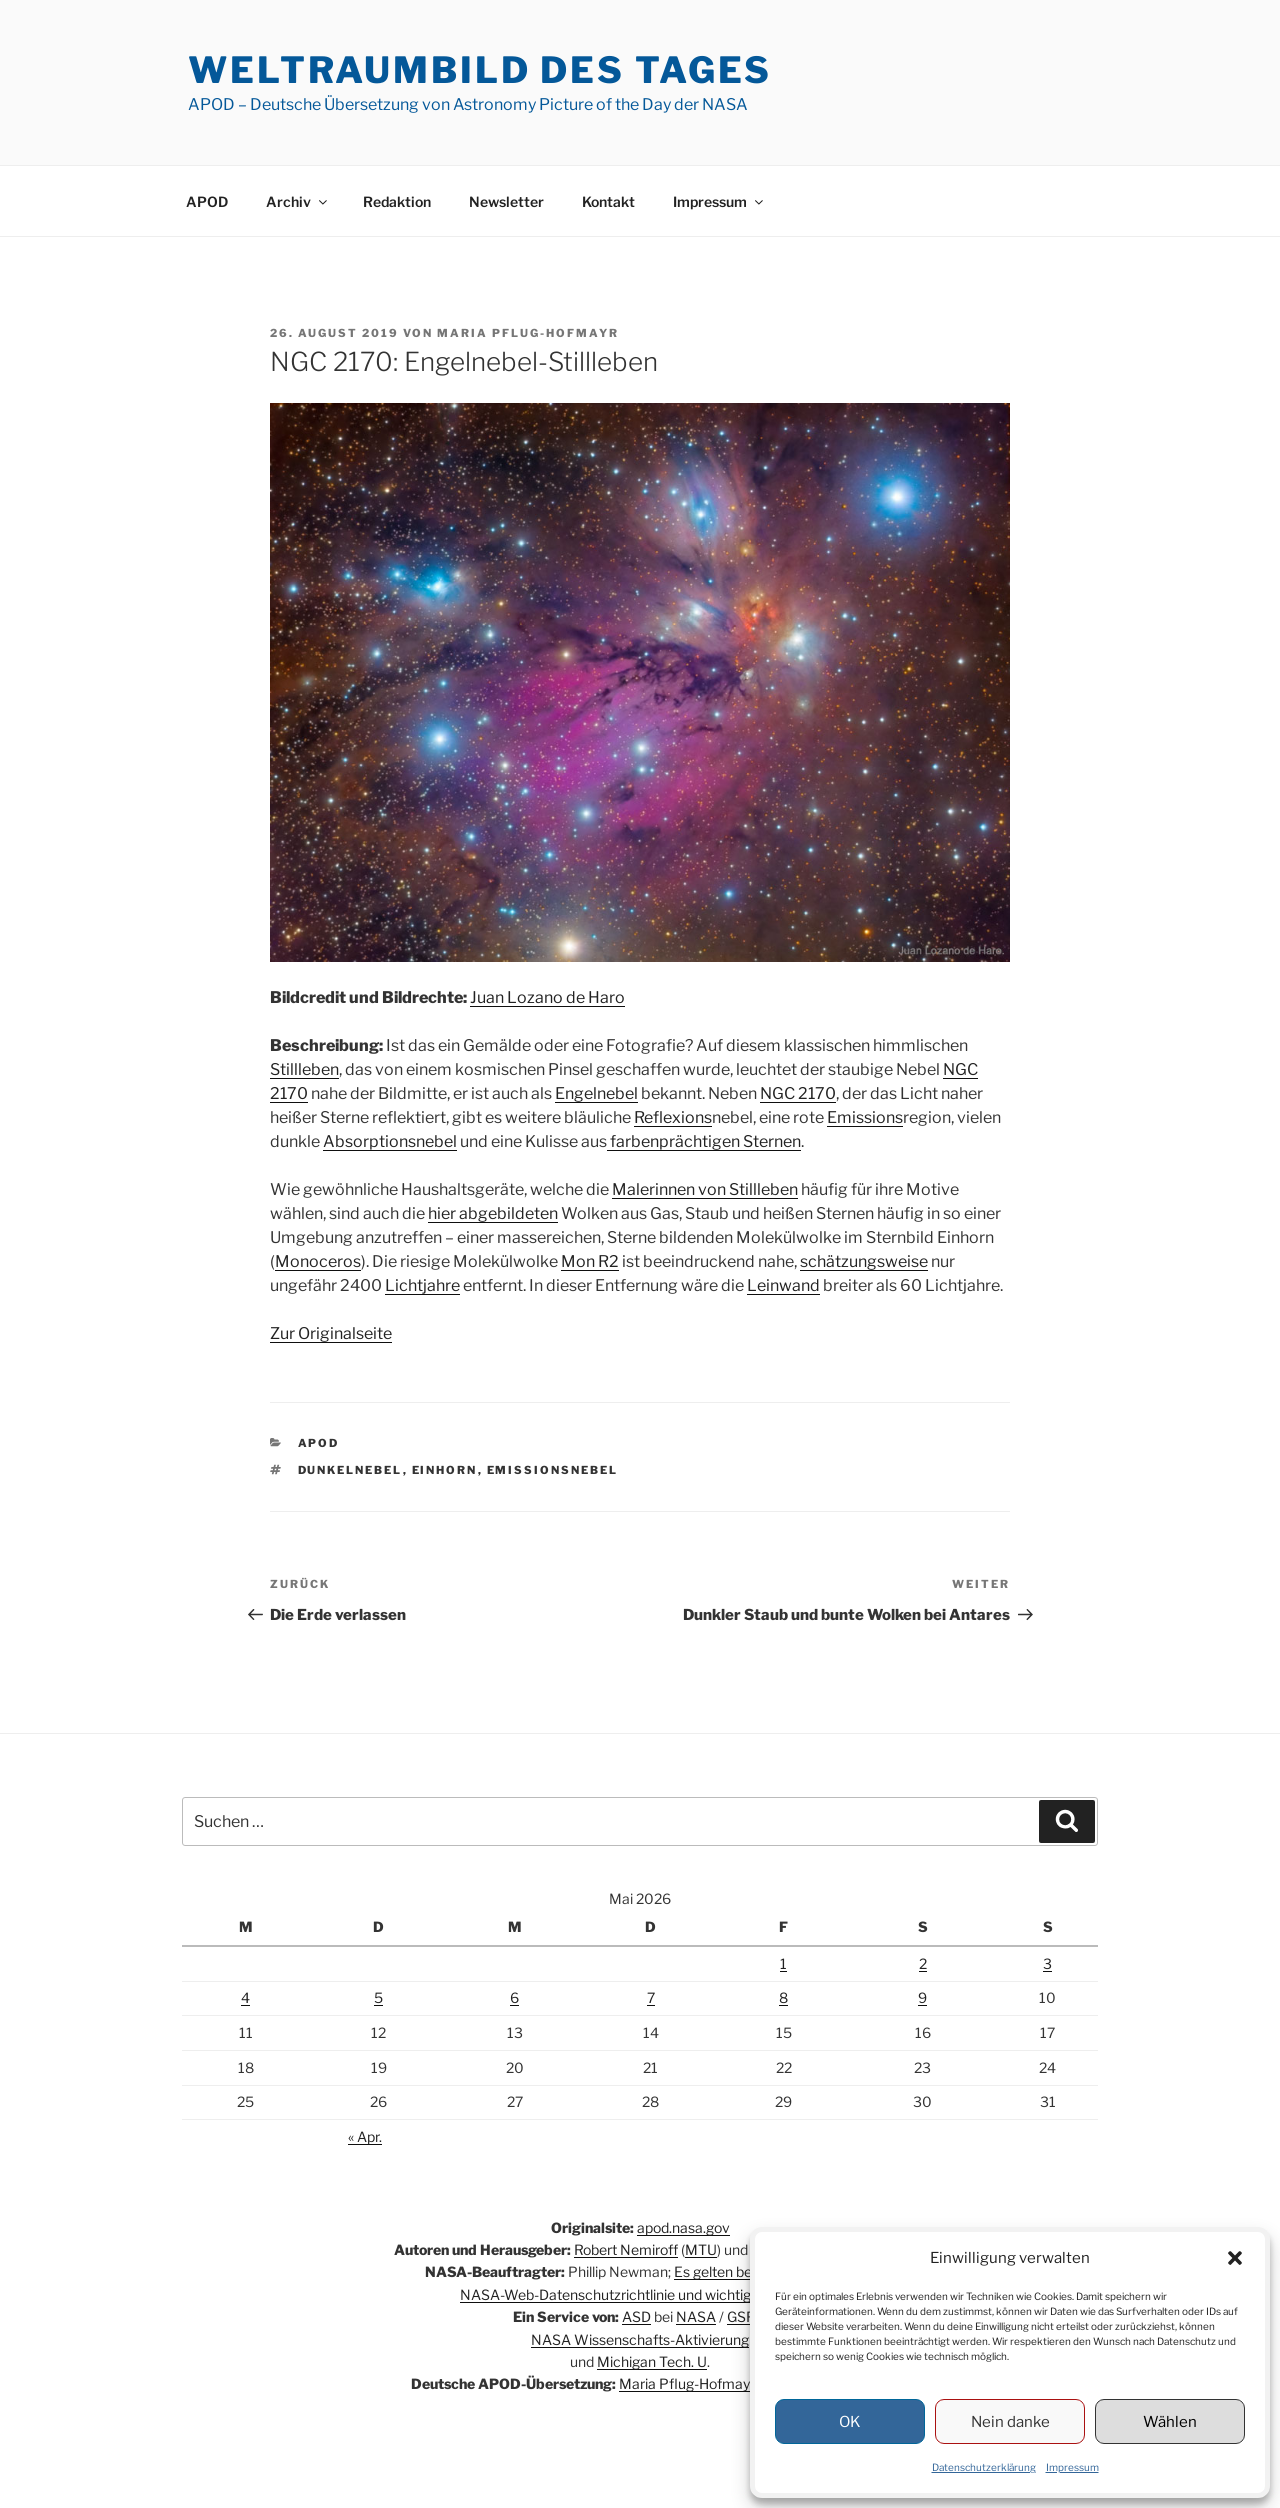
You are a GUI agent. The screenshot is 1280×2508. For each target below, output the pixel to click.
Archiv (298, 201)
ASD (636, 2316)
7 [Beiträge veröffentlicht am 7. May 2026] (651, 1997)
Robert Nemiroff (626, 2249)
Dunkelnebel (350, 1470)
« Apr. (365, 2136)
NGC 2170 (798, 1093)
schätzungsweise (864, 1261)
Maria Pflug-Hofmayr (528, 333)
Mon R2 (590, 1261)
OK (850, 2422)
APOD (207, 201)
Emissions (865, 1117)
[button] (1235, 2258)
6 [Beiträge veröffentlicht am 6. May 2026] (514, 1997)
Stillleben (304, 1069)
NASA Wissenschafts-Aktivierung (640, 2339)
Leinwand (783, 1285)
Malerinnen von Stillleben (705, 1189)
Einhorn (445, 1470)
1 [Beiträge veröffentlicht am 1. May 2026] (783, 1963)
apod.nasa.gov (683, 2227)
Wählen (1170, 2422)
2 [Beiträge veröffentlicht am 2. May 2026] (923, 1963)
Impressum (1072, 2467)
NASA (696, 2316)
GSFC (745, 2316)
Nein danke (1010, 2422)
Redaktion (397, 201)
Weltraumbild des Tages (480, 70)
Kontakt (608, 201)
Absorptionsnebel (390, 1141)
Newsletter (506, 201)
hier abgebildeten (493, 1213)
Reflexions (673, 1117)
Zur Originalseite (331, 1333)
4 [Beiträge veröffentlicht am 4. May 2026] (245, 1997)
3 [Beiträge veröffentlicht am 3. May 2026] (1047, 1963)
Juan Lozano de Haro (547, 997)
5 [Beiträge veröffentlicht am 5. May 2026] (378, 1997)
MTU (701, 2249)
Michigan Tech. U (652, 2361)
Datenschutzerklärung (984, 2467)
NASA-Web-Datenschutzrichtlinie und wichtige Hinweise (640, 2294)
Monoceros (318, 1261)
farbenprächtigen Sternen (704, 1141)
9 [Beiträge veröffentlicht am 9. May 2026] (922, 1997)
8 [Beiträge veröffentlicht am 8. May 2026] (783, 1997)
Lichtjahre (422, 1285)
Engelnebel (596, 1093)
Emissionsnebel (553, 1470)
